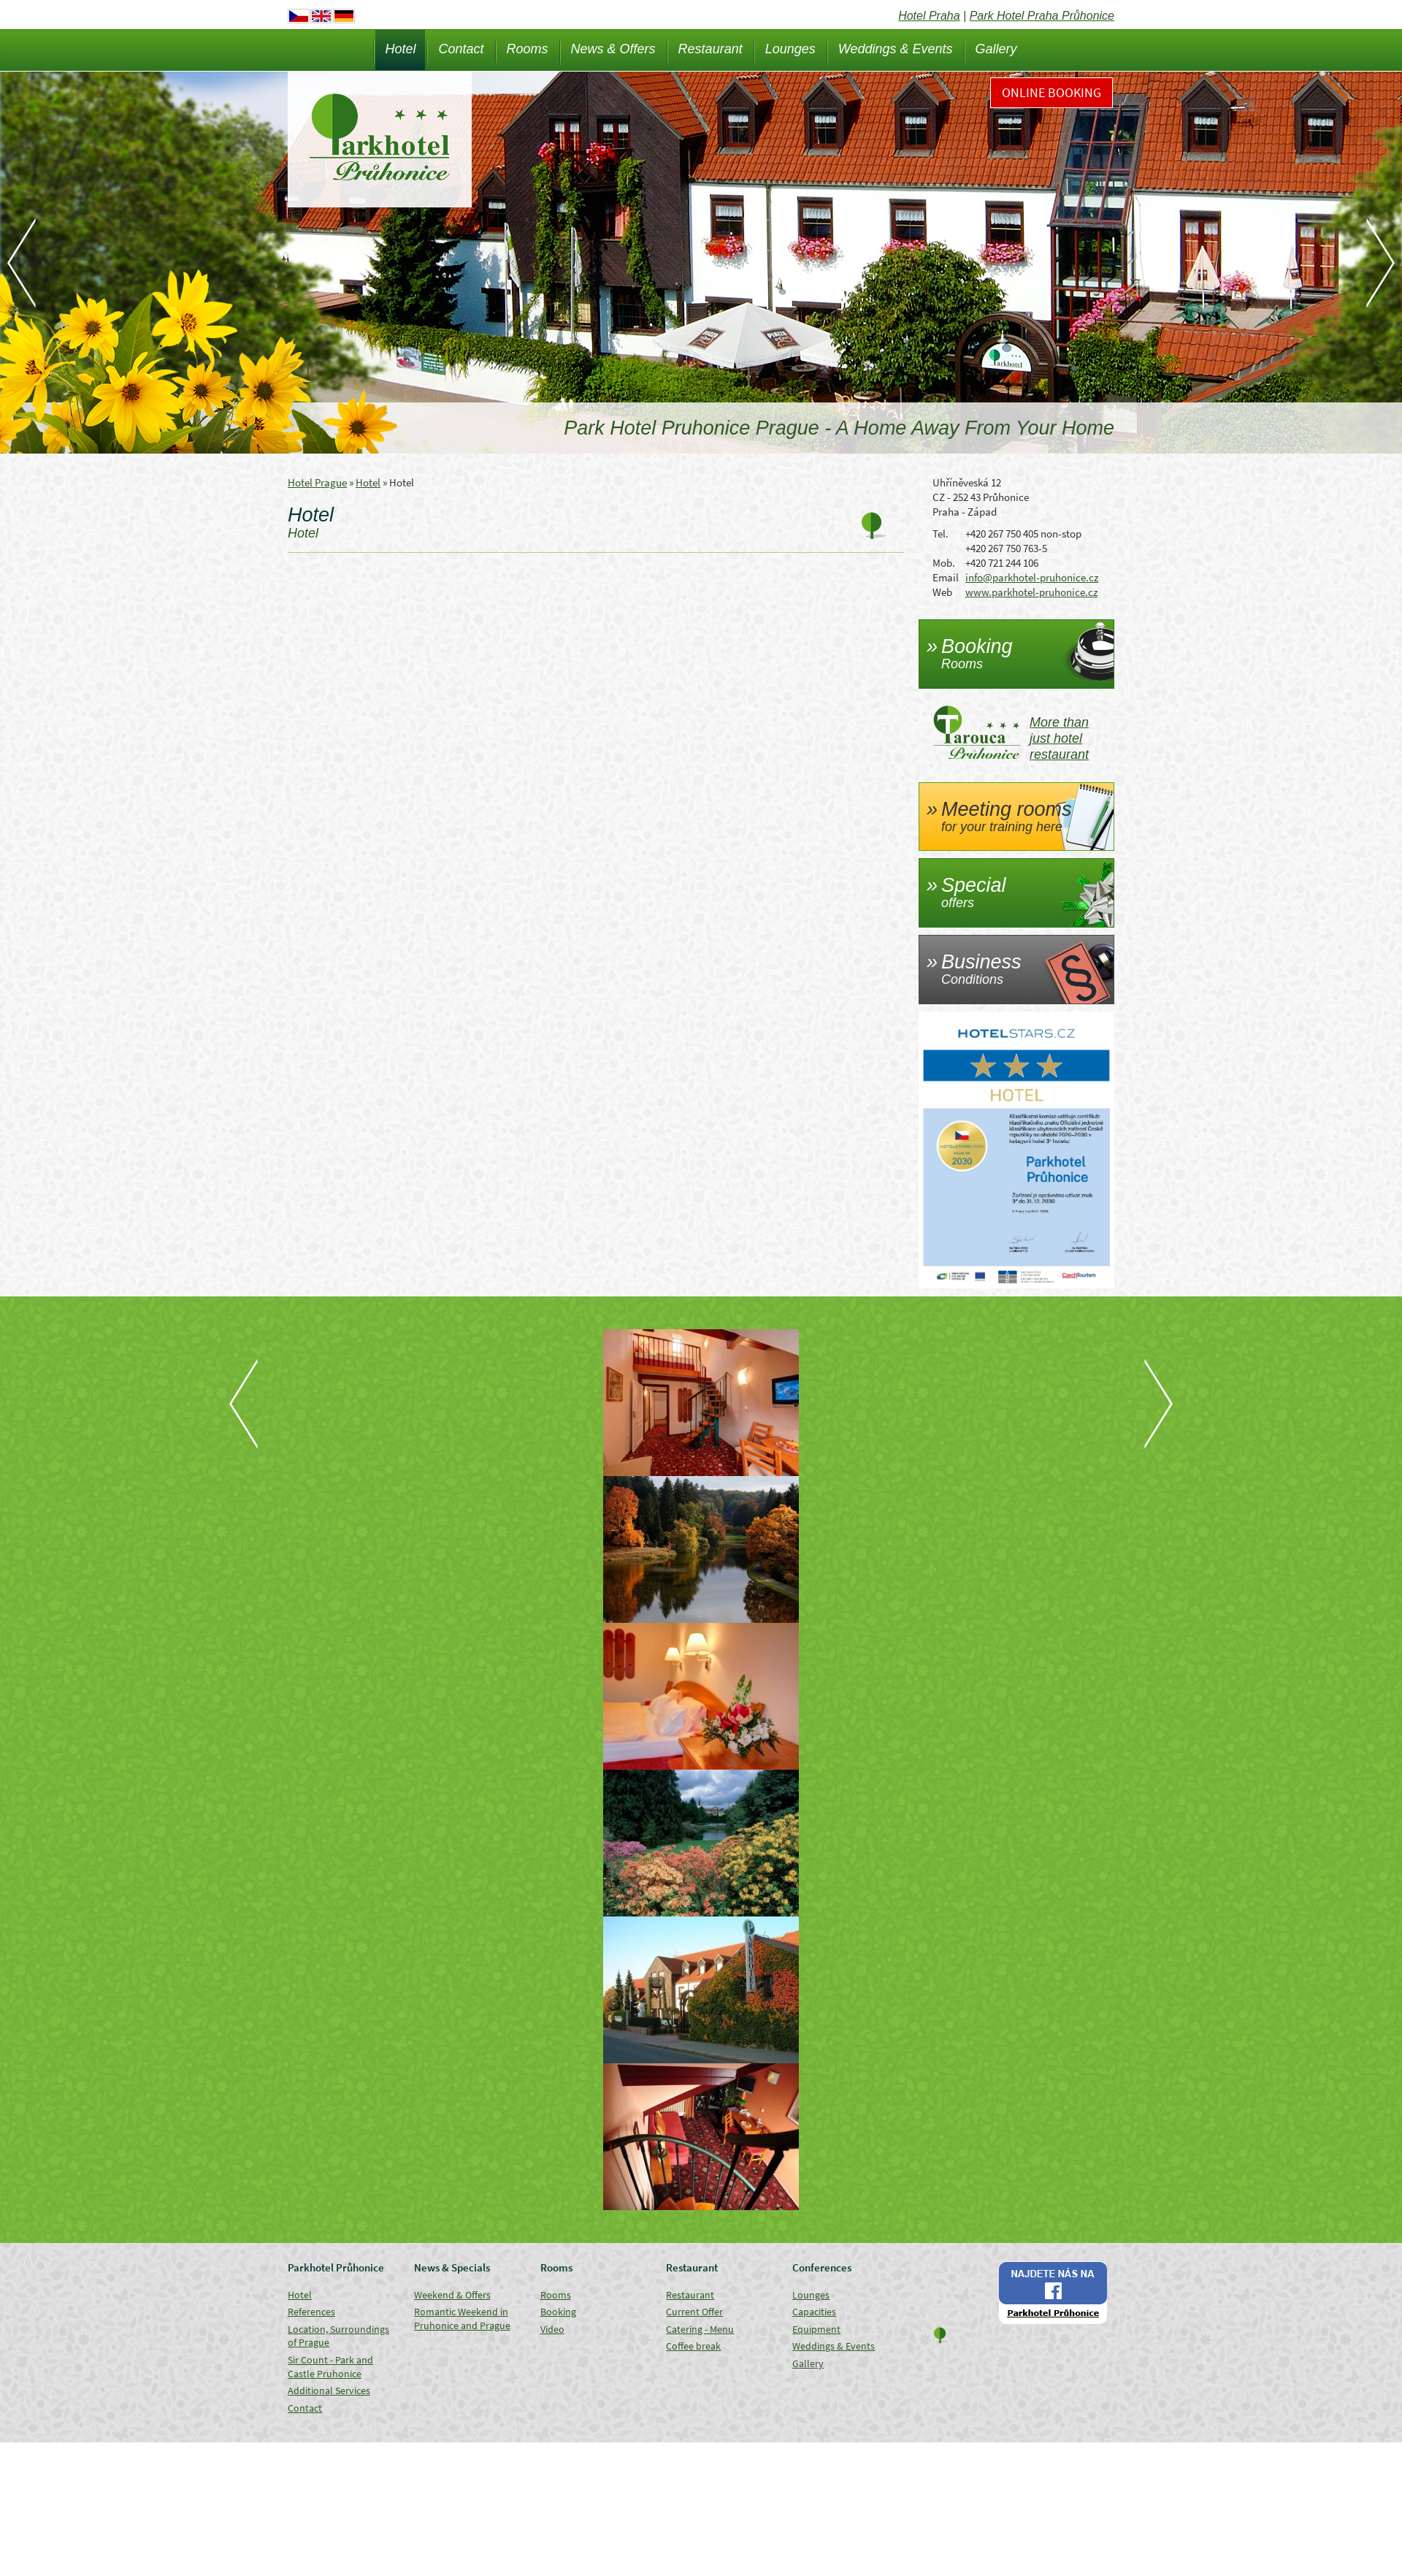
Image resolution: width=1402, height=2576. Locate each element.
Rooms (527, 49)
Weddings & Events (895, 49)
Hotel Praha (929, 15)
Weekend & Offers (452, 2294)
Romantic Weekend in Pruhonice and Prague (462, 2318)
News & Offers (613, 49)
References (311, 2311)
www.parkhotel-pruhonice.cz (1031, 592)
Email (945, 577)
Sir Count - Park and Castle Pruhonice (330, 2366)
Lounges (790, 49)
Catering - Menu (700, 2329)
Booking (558, 2311)
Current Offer (694, 2311)
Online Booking (1051, 92)
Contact (460, 49)
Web (942, 592)
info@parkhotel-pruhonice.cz (1031, 577)
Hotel (400, 49)
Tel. (940, 533)
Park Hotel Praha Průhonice (1042, 15)
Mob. (943, 563)
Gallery (996, 49)
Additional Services (329, 2390)
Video (552, 2329)
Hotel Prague (317, 482)
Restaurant (710, 49)
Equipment (816, 2329)
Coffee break (693, 2346)
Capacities (814, 2311)
